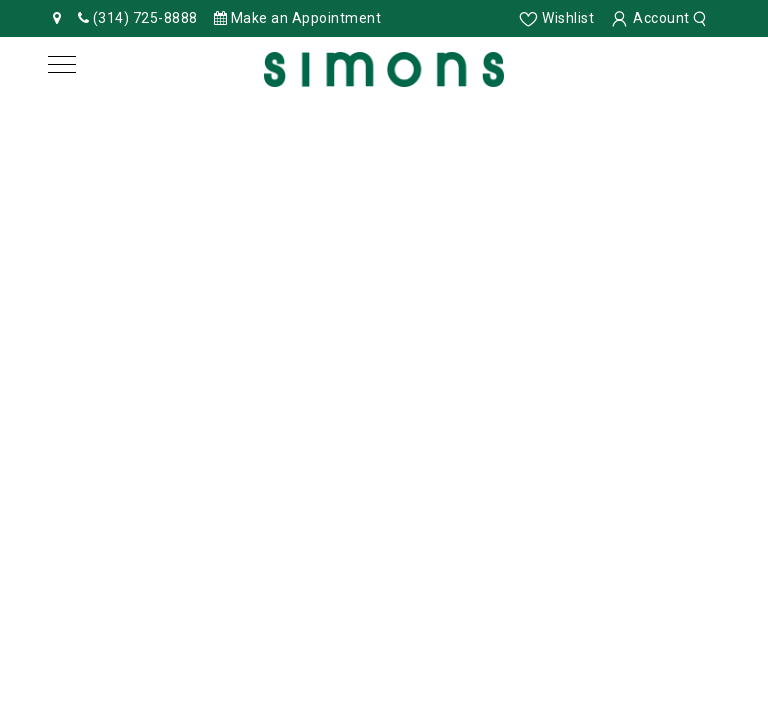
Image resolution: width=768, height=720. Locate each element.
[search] (702, 18)
